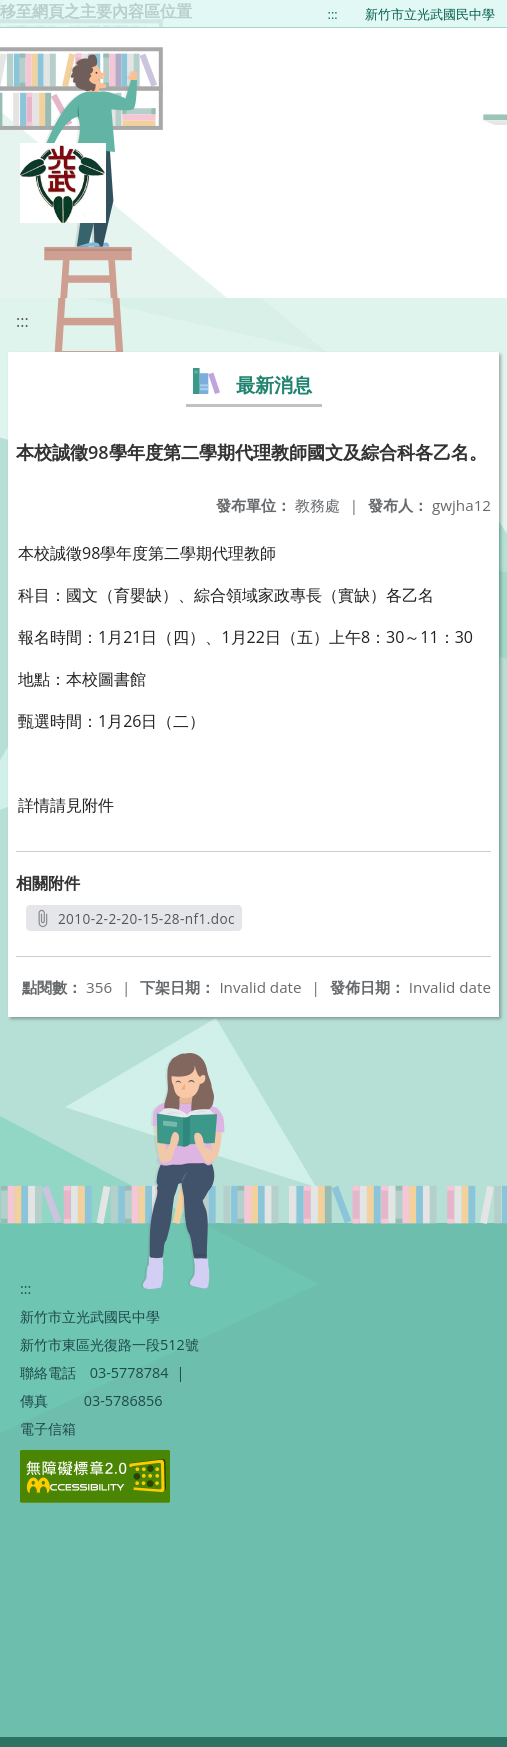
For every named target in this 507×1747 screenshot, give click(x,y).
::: (333, 14)
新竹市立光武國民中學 (430, 14)
